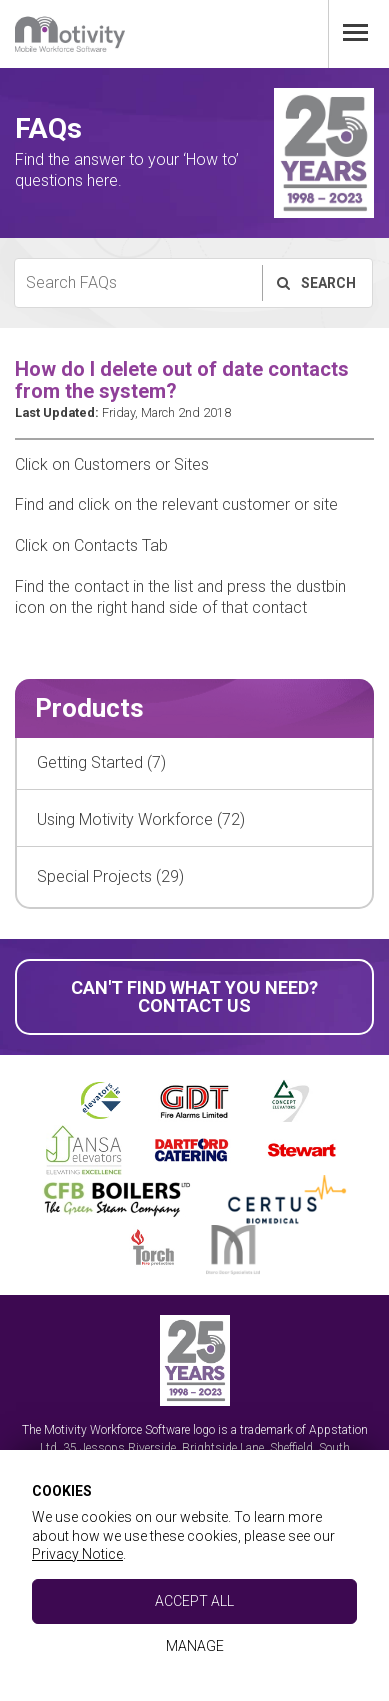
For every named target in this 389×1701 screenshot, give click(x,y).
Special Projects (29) (110, 876)
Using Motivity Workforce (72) (141, 819)
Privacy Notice (77, 1554)
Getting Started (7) (101, 762)
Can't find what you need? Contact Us (194, 996)
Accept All (194, 1601)
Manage (195, 1646)
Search (315, 283)
